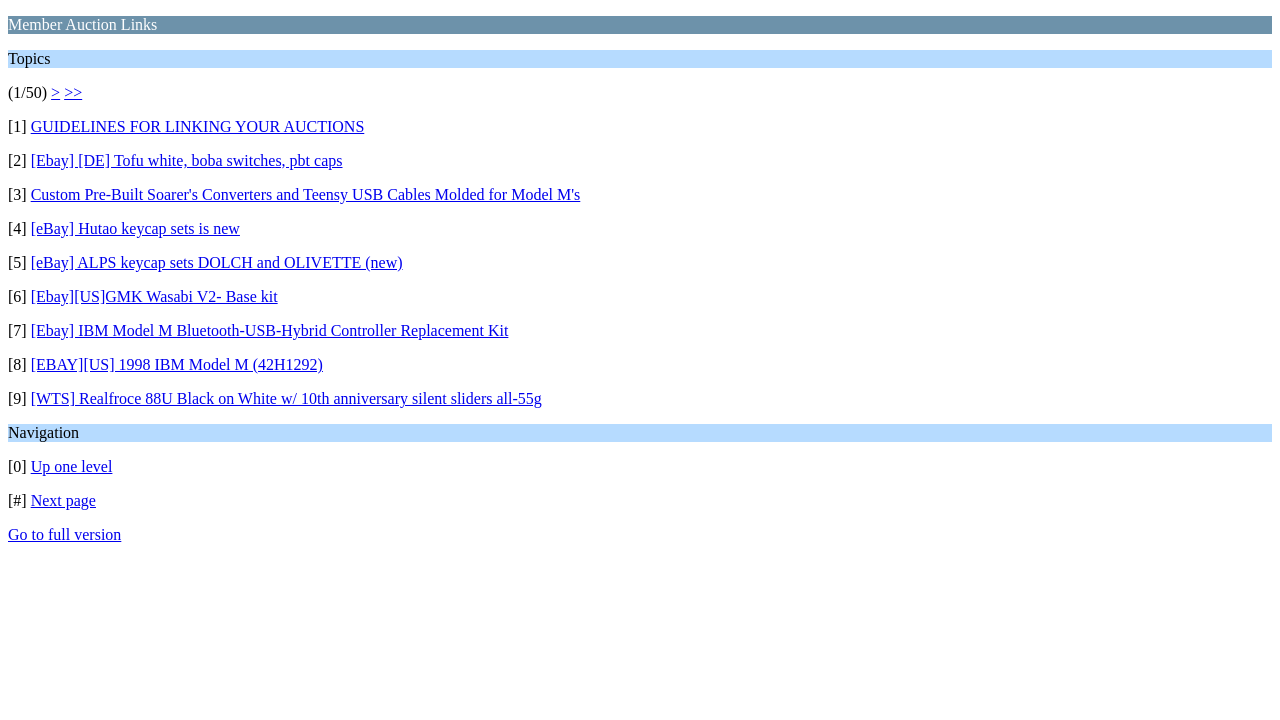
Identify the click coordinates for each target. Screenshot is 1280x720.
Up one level (72, 466)
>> (73, 92)
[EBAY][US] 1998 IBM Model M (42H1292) (177, 364)
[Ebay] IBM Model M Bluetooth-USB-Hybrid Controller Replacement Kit (270, 330)
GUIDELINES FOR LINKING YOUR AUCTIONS (198, 126)
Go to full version (64, 534)
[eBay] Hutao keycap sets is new (135, 228)
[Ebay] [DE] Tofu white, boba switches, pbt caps (187, 160)
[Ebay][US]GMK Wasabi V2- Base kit (154, 296)
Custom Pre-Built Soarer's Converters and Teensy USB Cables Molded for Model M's (306, 194)
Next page (63, 500)
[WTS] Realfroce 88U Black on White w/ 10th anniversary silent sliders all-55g (286, 398)
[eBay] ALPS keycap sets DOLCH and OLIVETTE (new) (217, 262)
